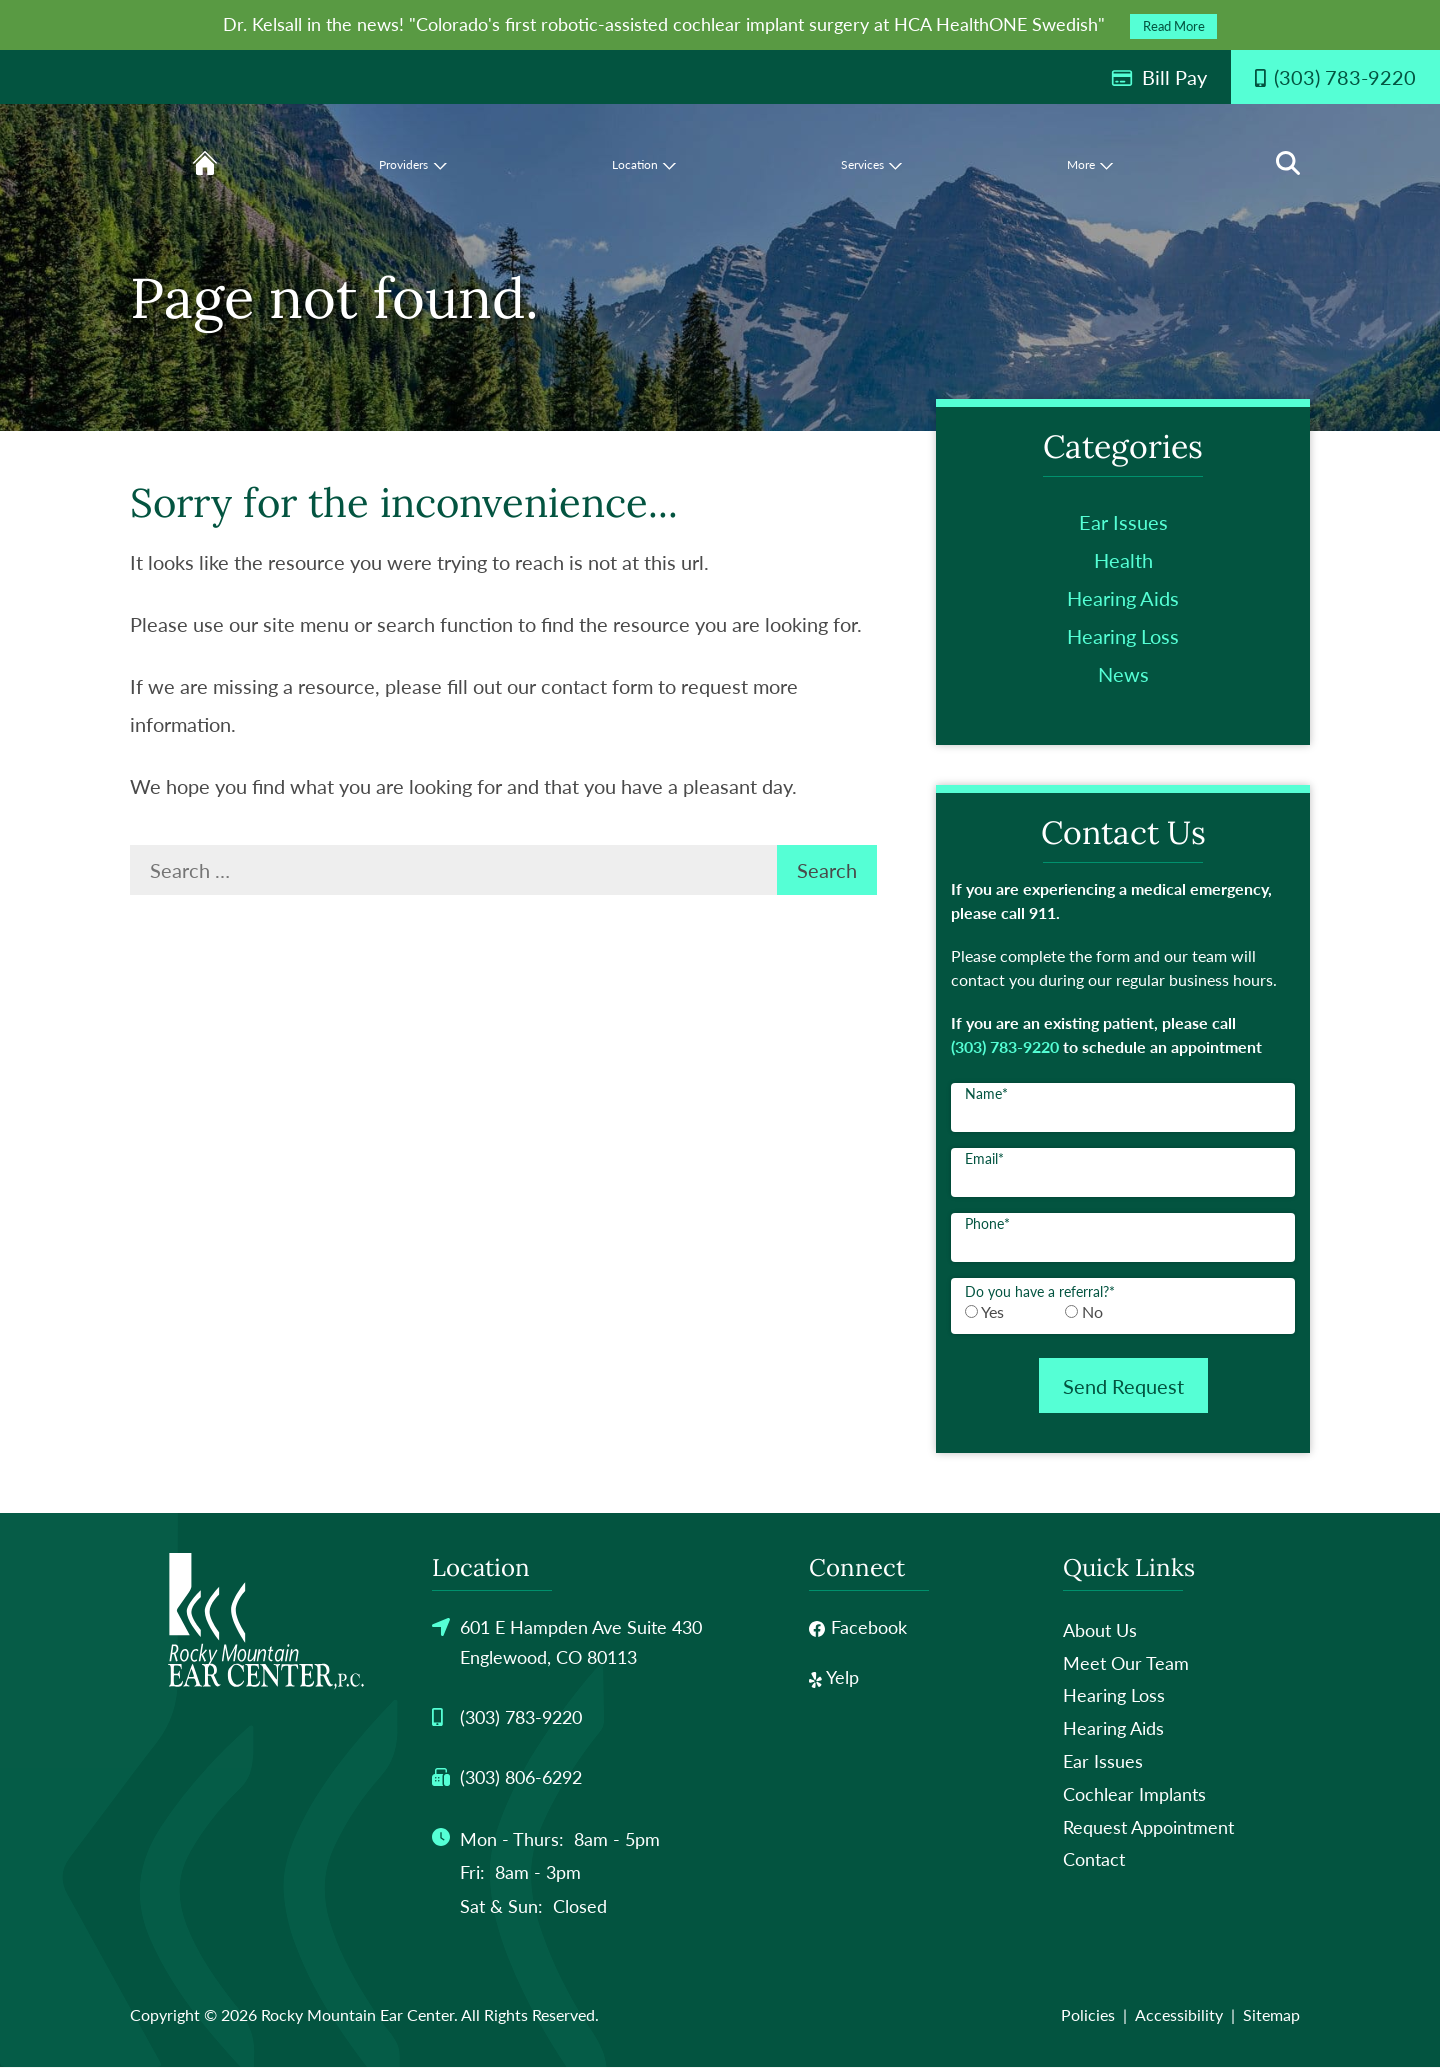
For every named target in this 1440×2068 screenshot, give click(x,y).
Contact (1094, 1860)
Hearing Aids (1123, 598)
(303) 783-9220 (1005, 1046)
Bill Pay (1159, 77)
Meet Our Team (1126, 1664)
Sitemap (1271, 2015)
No (1092, 1311)
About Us (1100, 1631)
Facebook (858, 1628)
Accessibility (1179, 2015)
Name (986, 1093)
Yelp (834, 1678)
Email (984, 1158)
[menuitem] (263, 132)
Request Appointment (1148, 1827)
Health (1123, 560)
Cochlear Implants (1134, 1795)
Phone (987, 1223)
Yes (992, 1311)
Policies (1088, 2015)
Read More (1174, 26)
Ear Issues (1123, 522)
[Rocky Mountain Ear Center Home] (266, 1622)
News (1123, 674)
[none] (615, 163)
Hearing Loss (1123, 636)
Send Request (1123, 1386)
